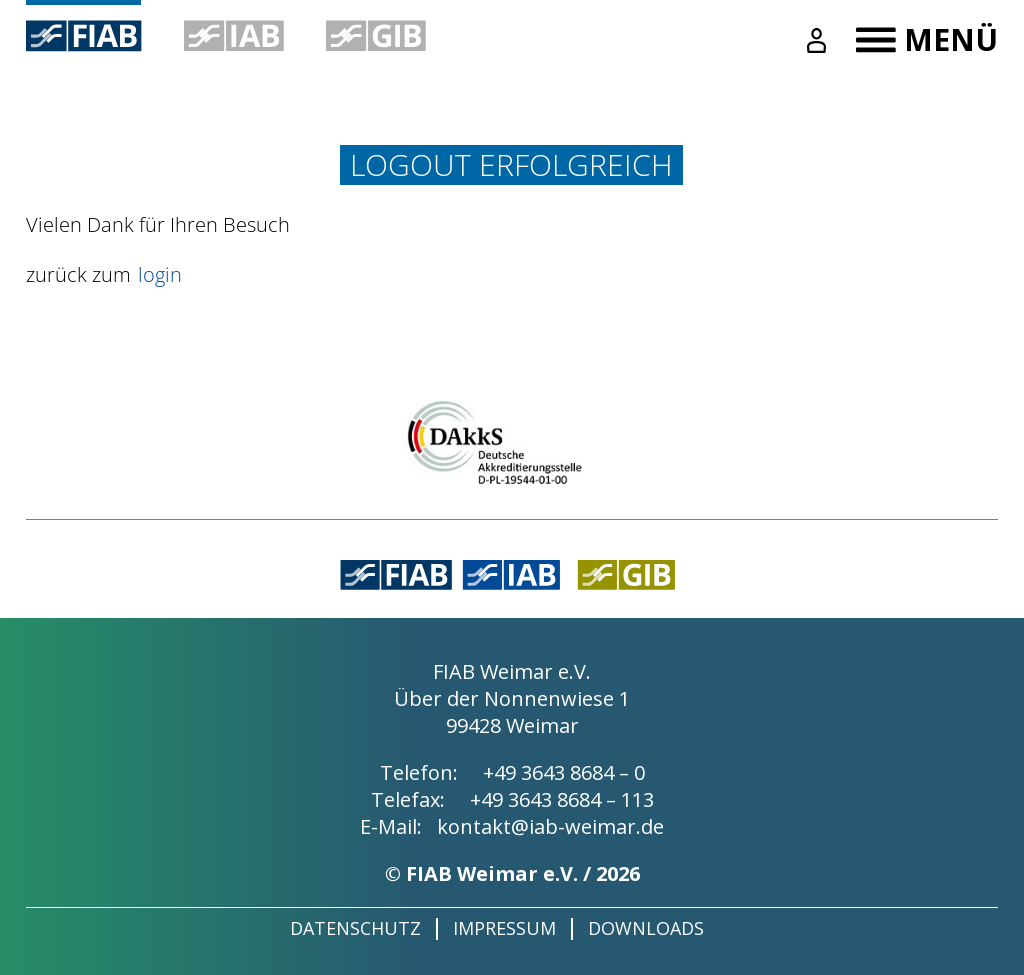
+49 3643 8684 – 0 (564, 772)
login (160, 274)
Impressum (504, 928)
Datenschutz (355, 928)
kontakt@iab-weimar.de (550, 826)
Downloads (646, 928)
